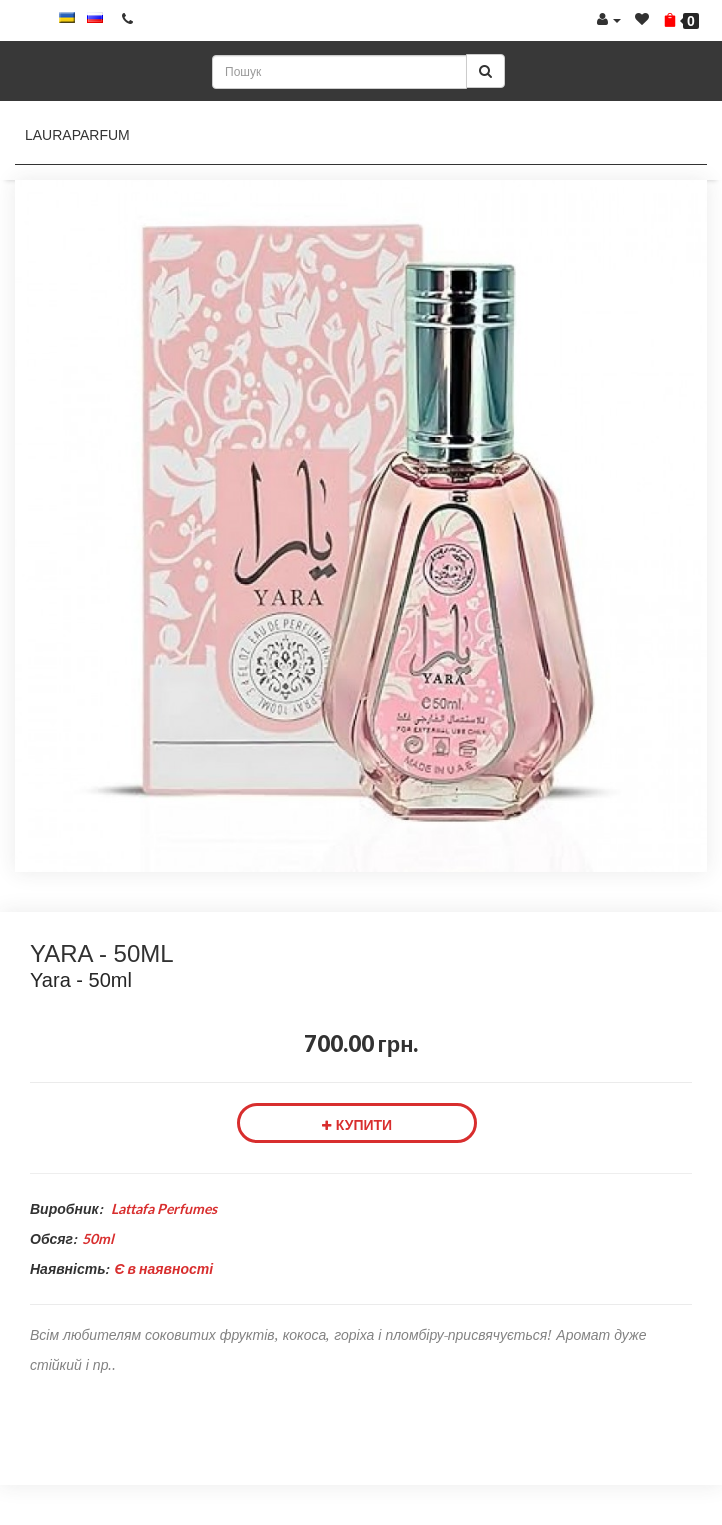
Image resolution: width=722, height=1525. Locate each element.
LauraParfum (77, 135)
